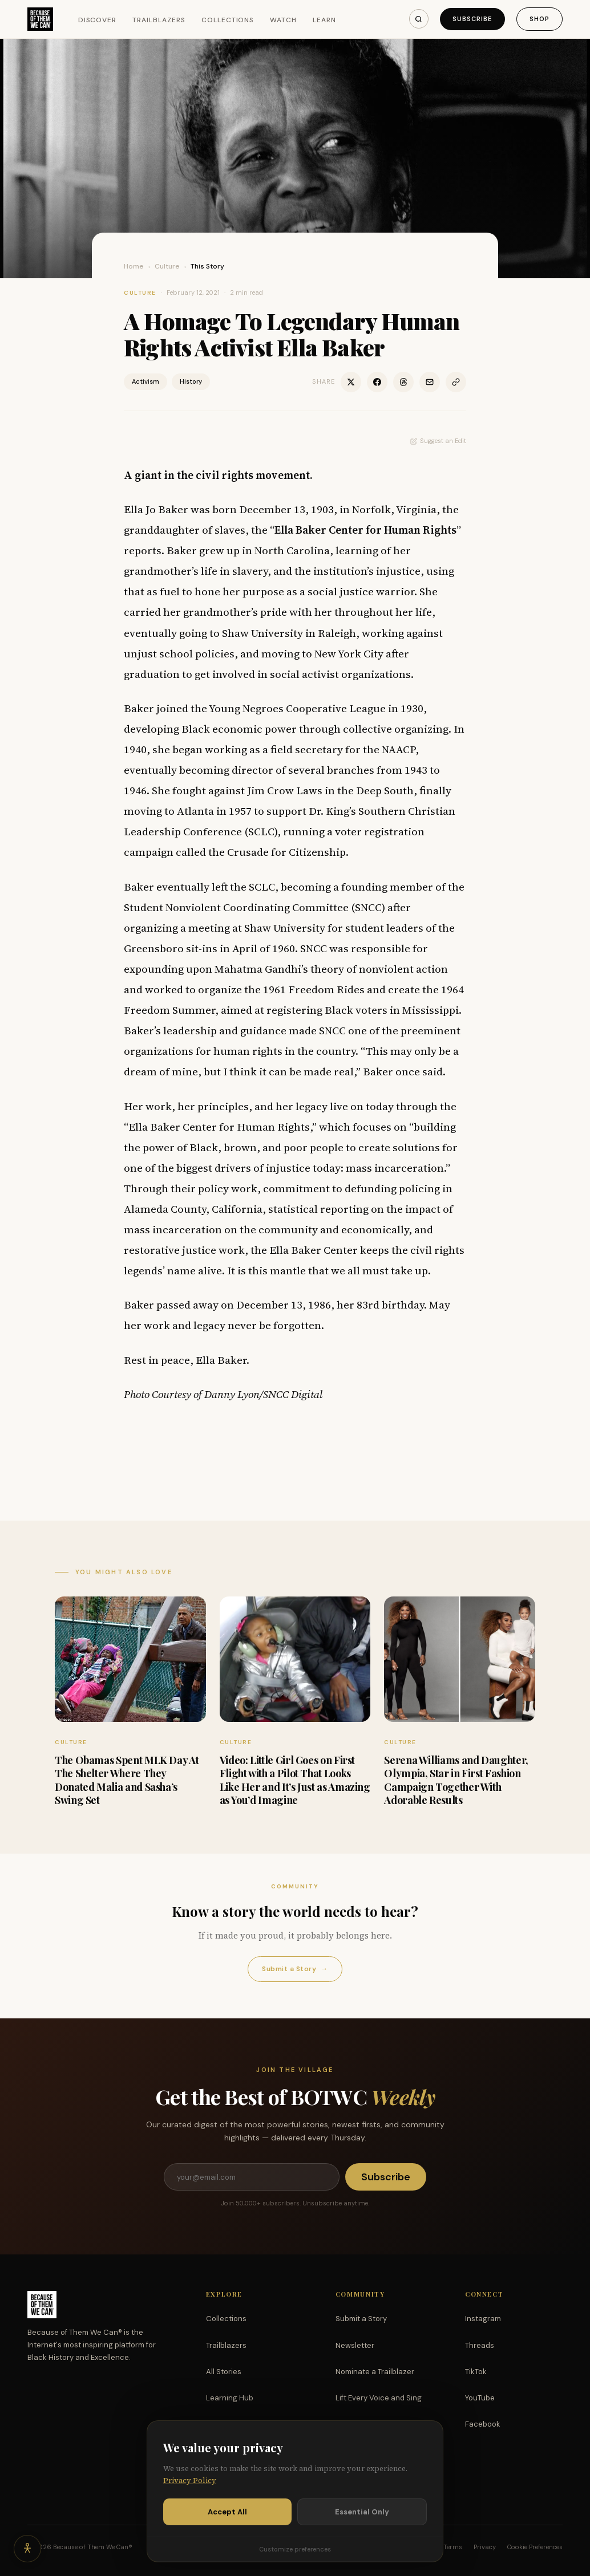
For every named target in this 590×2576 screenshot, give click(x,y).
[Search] (419, 19)
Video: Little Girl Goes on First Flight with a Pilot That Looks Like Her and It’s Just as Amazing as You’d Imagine (295, 1780)
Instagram (483, 2318)
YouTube (480, 2398)
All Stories (223, 2371)
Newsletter (355, 2345)
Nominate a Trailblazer (375, 2371)
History (191, 381)
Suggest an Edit (438, 441)
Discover (97, 20)
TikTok (476, 2371)
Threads (479, 2345)
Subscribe (472, 19)
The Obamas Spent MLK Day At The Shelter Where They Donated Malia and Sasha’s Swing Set (127, 1780)
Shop (539, 19)
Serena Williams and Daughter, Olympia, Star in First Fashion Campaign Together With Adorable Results (456, 1780)
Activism (145, 381)
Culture (167, 266)
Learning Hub (229, 2398)
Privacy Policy (189, 2481)
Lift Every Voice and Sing (379, 2398)
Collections (227, 20)
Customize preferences (295, 2549)
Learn (324, 20)
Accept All (227, 2512)
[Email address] (252, 2177)
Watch (283, 20)
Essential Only (362, 2512)
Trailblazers (158, 20)
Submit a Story (295, 1969)
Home (134, 266)
